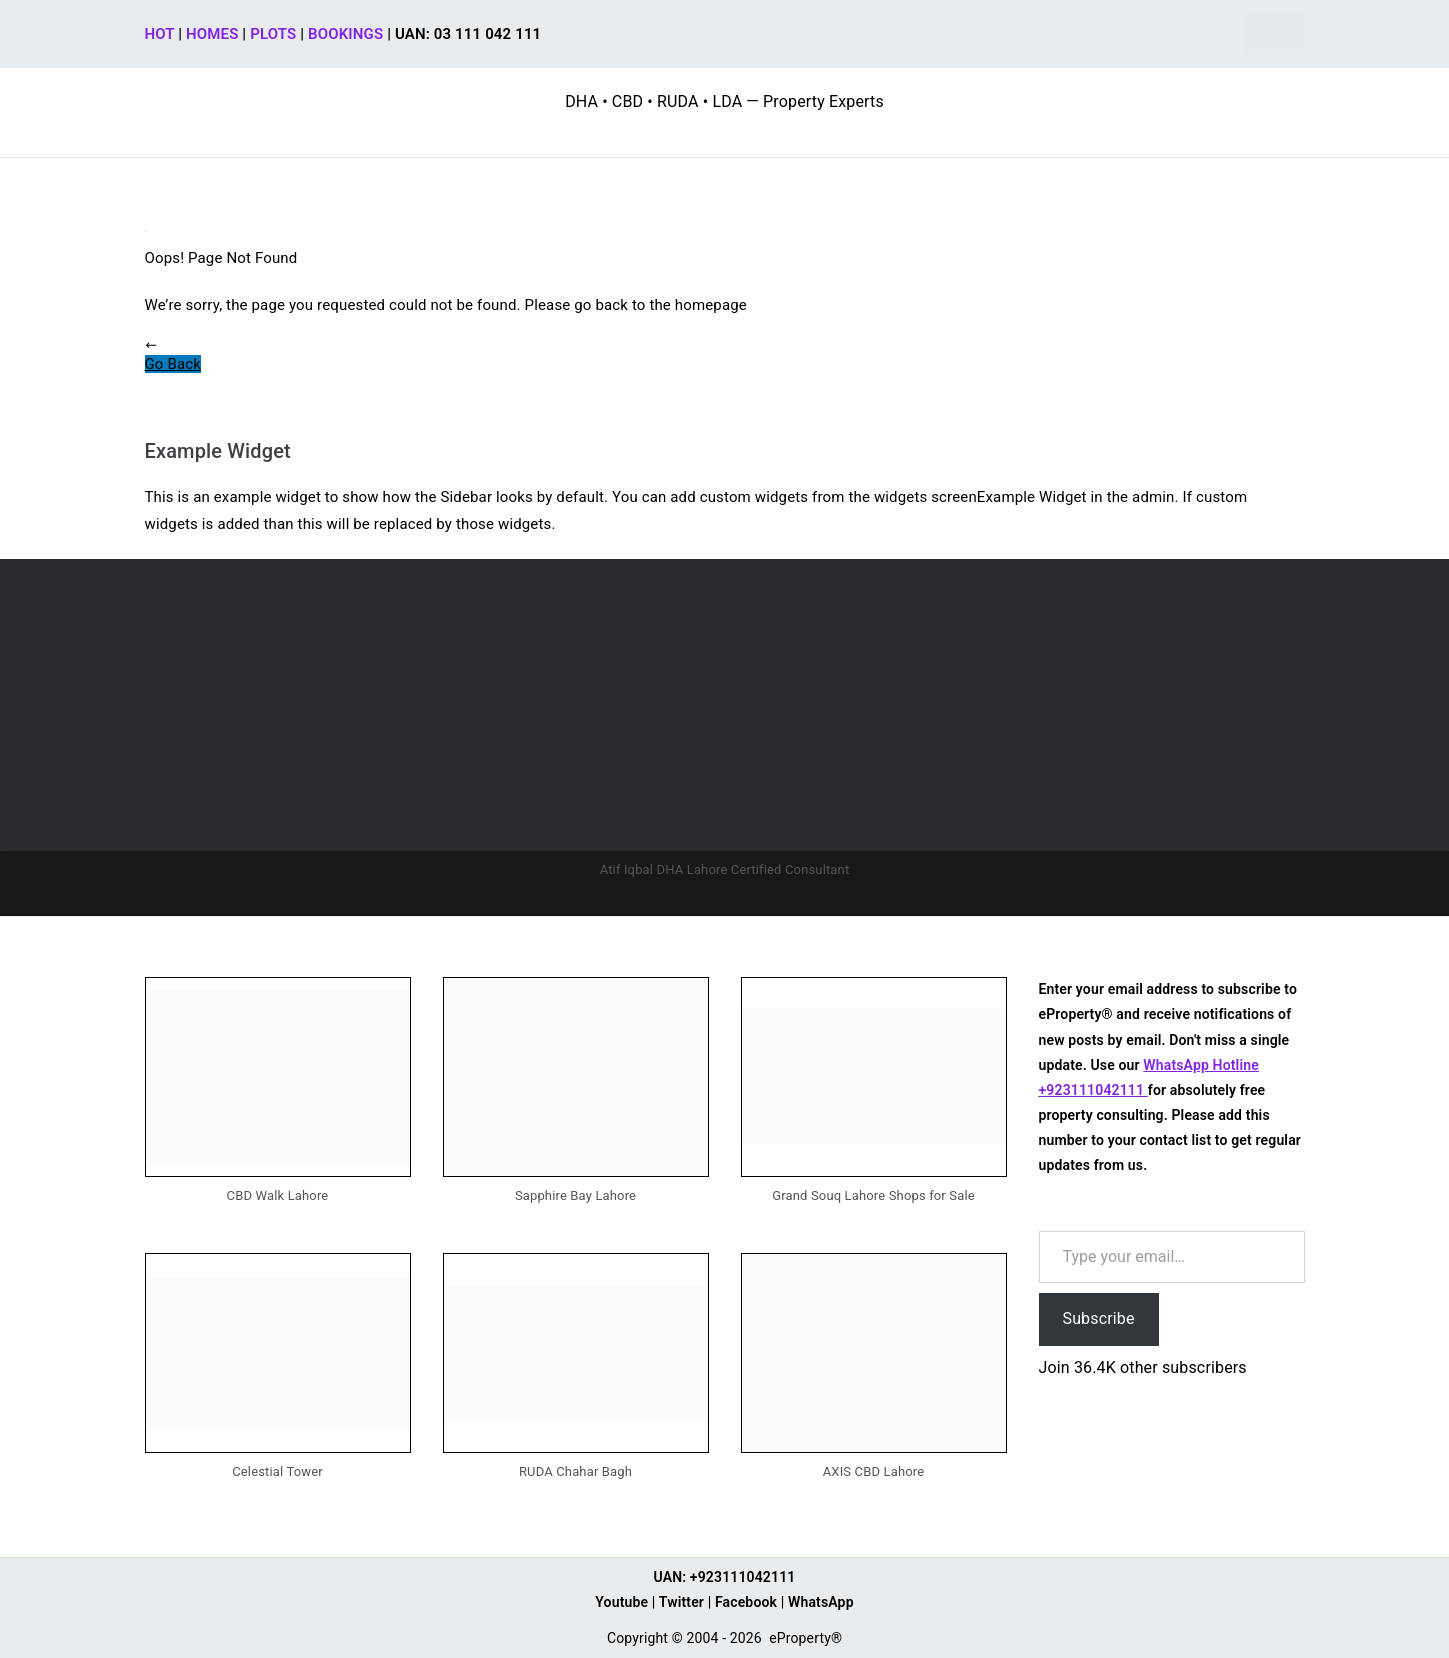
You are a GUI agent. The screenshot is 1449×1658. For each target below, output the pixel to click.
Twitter (681, 1602)
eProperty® (805, 1638)
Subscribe (1099, 1318)
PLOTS (273, 34)
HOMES (212, 34)
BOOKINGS (345, 34)
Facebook (746, 1602)
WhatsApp (821, 1602)
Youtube (621, 1602)
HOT (160, 34)
